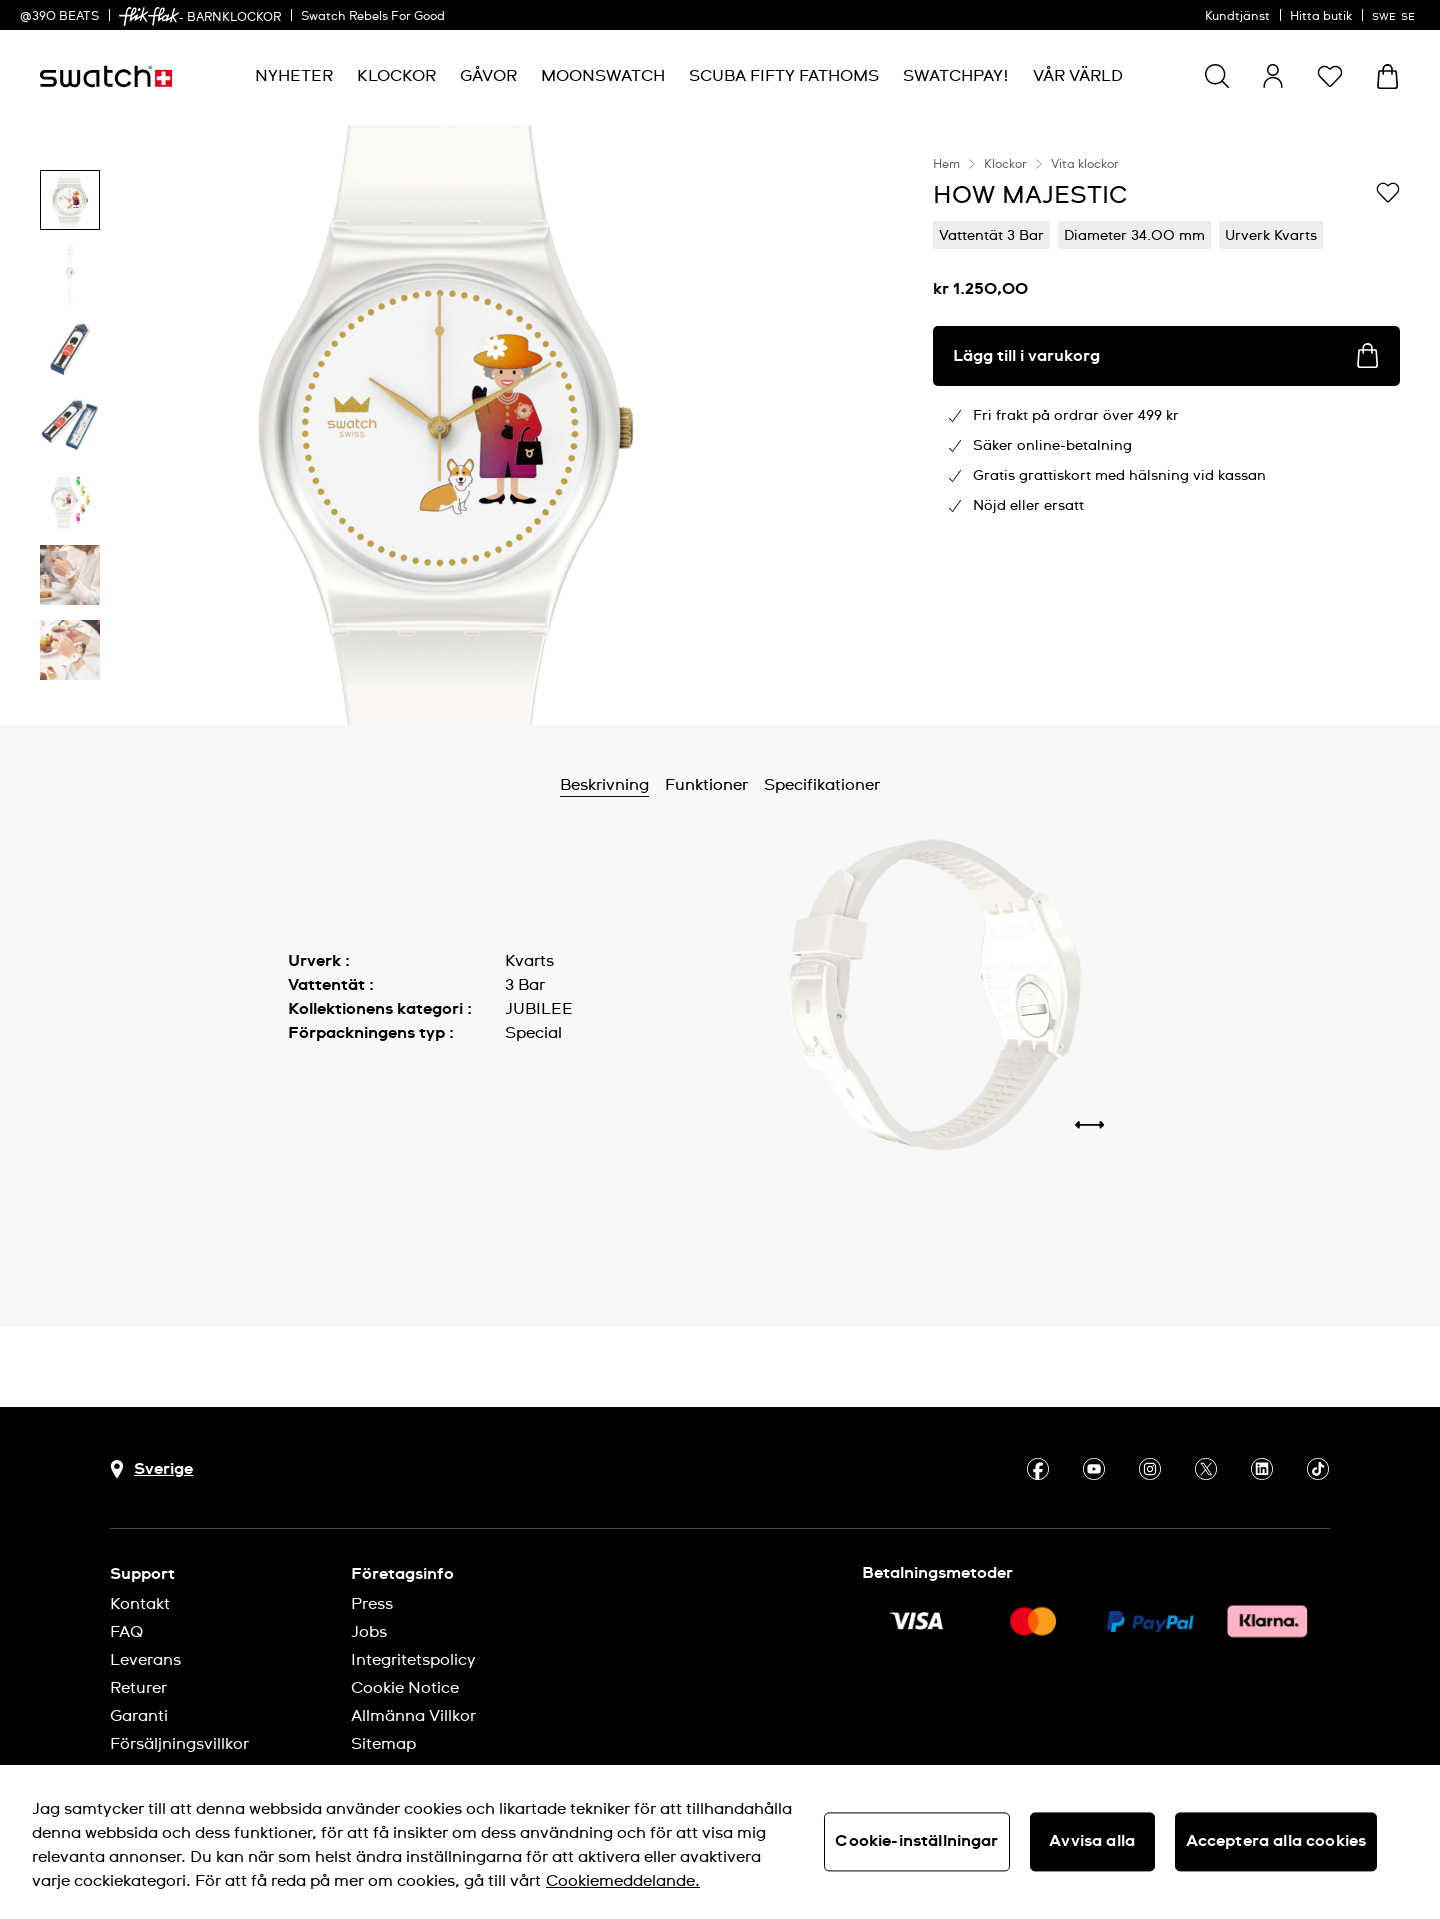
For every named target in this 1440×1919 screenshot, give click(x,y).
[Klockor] (396, 76)
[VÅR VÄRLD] (1078, 76)
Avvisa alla (1092, 1841)
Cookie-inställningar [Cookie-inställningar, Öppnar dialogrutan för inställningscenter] (916, 1841)
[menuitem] (294, 76)
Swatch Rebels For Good (373, 17)
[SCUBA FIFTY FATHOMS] (784, 76)
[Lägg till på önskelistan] (1388, 194)
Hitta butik (1321, 17)
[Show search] (1217, 76)
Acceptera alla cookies (1276, 1841)
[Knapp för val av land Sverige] (151, 1469)
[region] (1166, 425)
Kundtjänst (1237, 17)
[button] (1330, 76)
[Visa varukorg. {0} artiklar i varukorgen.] (1387, 76)
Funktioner (706, 785)
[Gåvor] (488, 76)
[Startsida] (106, 76)
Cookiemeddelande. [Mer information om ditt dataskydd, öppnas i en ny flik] (623, 1881)
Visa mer (321, 1078)
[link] (149, 16)
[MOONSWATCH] (603, 76)
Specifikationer (822, 785)
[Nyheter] (294, 76)
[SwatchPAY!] (956, 76)
